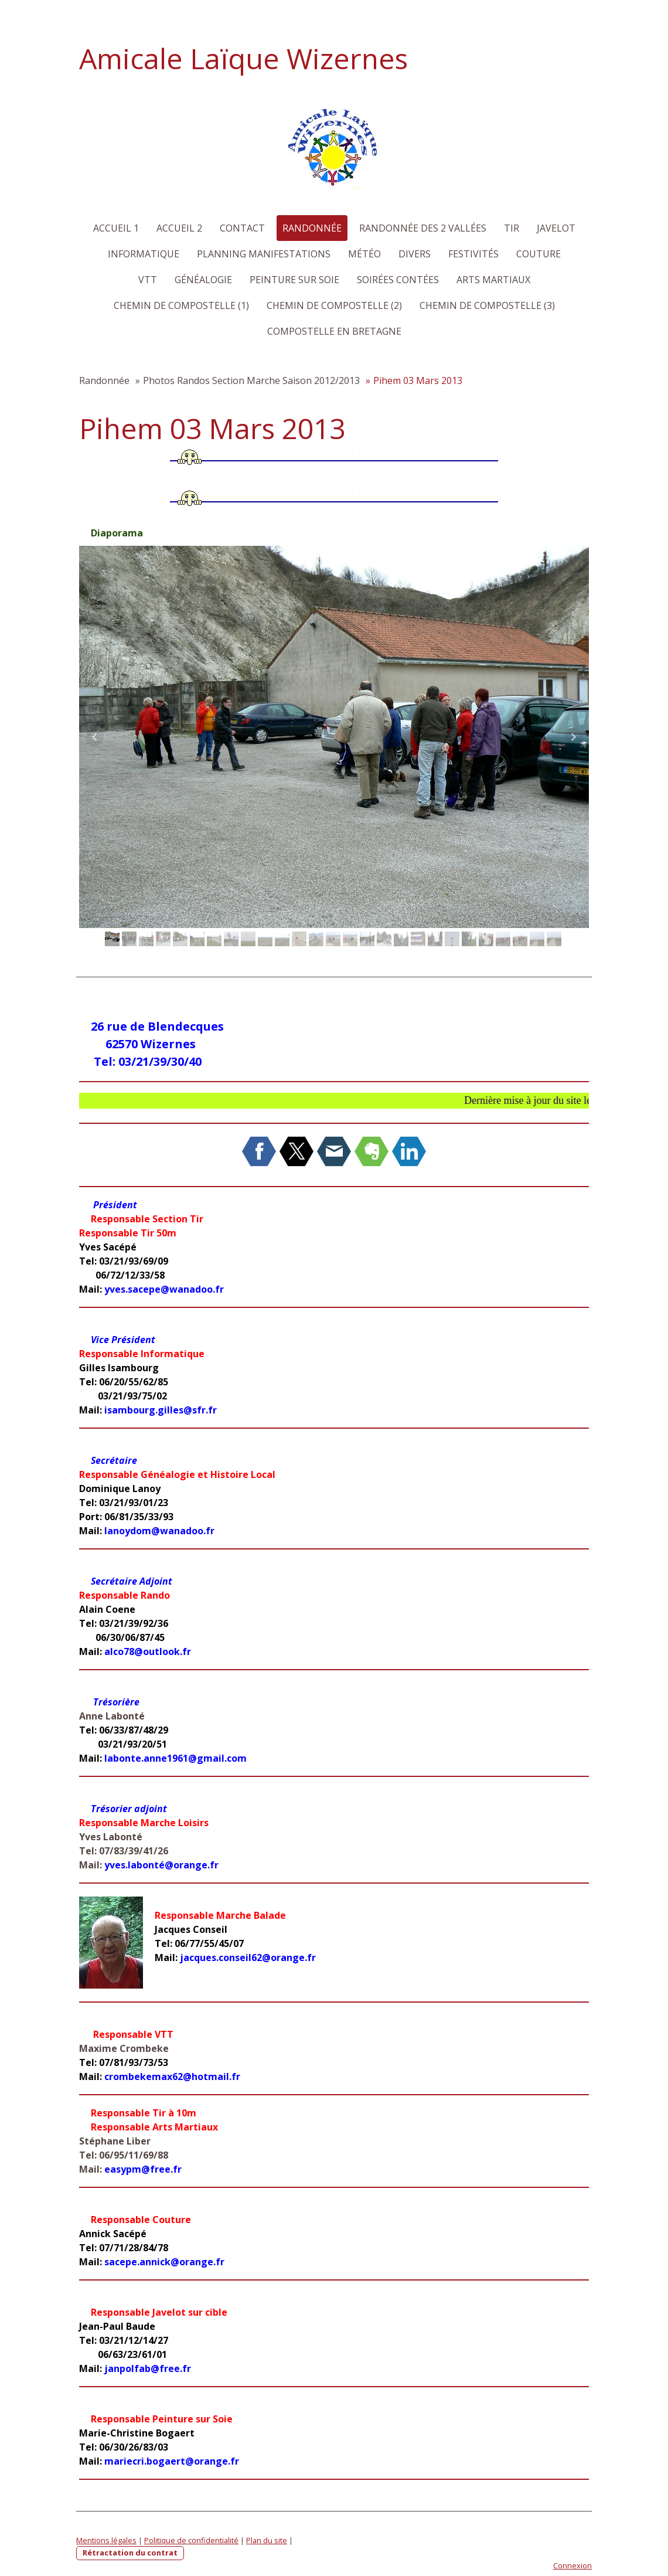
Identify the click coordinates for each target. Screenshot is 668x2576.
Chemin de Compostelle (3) (487, 305)
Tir (511, 228)
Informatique (143, 253)
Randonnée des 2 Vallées (422, 228)
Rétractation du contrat (130, 2552)
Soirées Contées (398, 279)
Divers (414, 253)
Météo (364, 253)
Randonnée (312, 228)
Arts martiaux (493, 279)
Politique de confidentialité (191, 2540)
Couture (538, 253)
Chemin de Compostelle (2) (334, 305)
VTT (147, 279)
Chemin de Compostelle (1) (181, 305)
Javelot (556, 228)
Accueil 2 (179, 228)
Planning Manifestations (263, 253)
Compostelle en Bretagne (334, 331)
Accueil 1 (116, 228)
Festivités (473, 253)
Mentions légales (106, 2540)
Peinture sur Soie (294, 279)
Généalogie (203, 279)
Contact (242, 228)
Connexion (572, 2565)
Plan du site (266, 2540)
